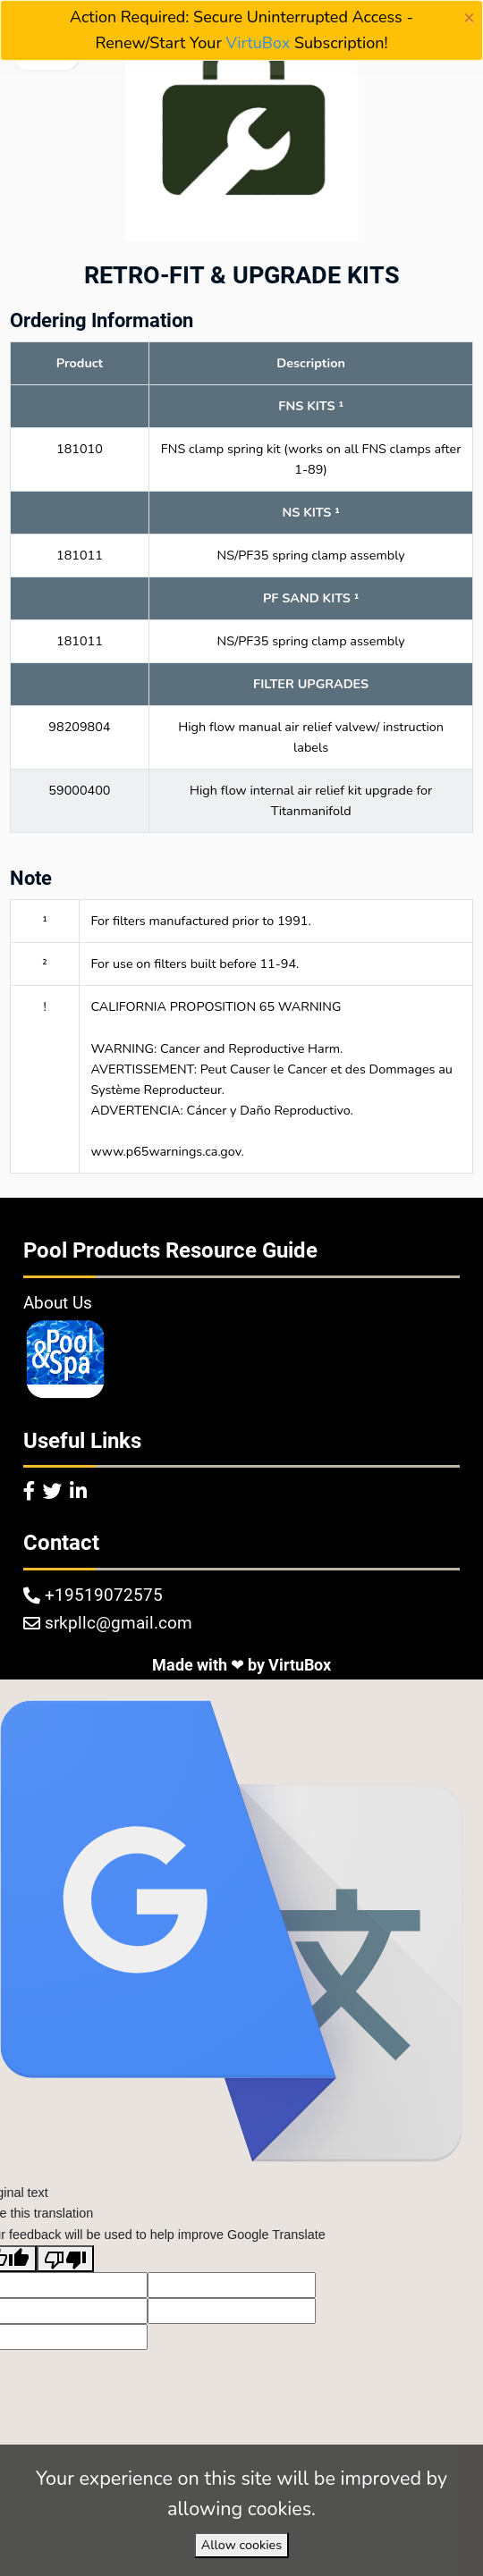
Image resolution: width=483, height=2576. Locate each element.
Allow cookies (241, 2545)
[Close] (469, 18)
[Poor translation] (65, 2258)
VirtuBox (258, 43)
